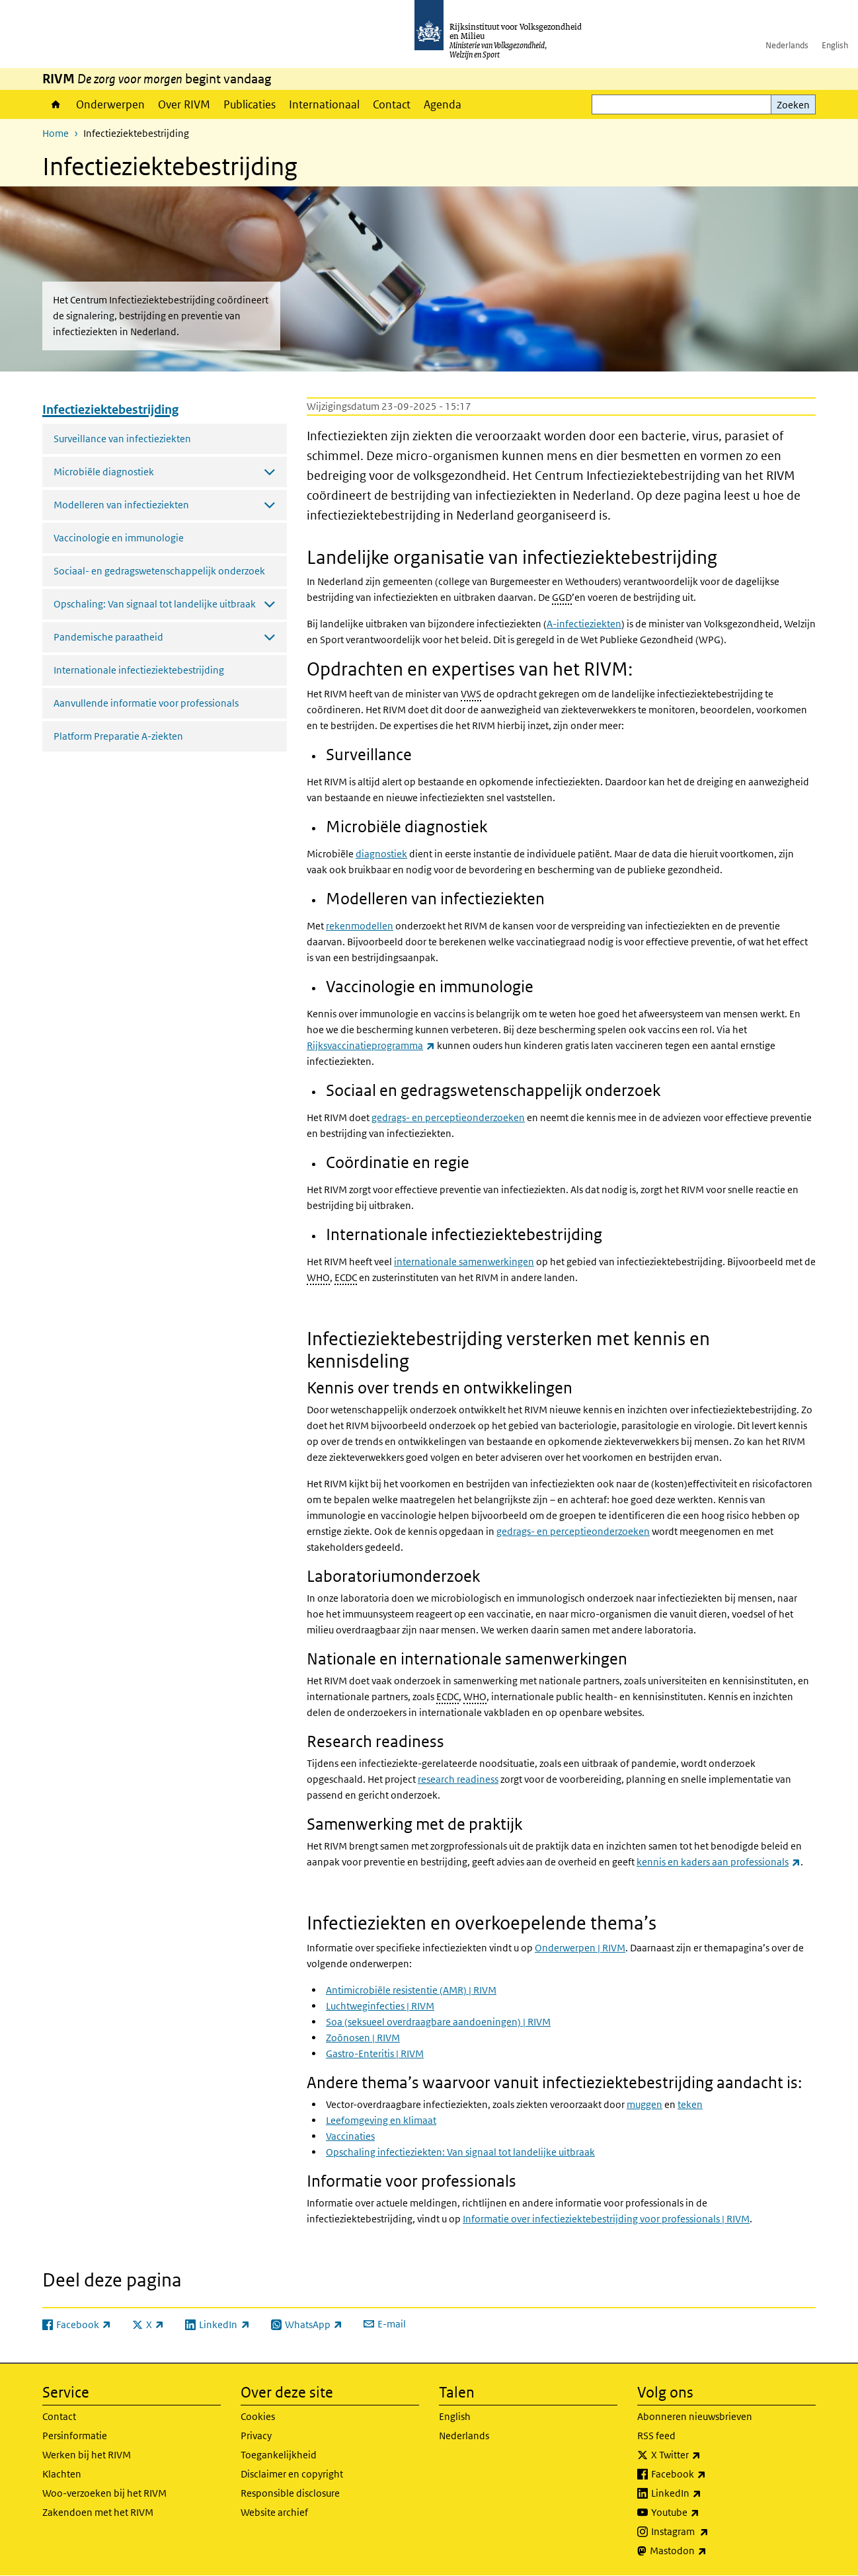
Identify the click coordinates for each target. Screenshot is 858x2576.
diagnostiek (381, 853)
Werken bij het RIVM (86, 2454)
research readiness (458, 1779)
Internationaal (324, 104)
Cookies (258, 2416)
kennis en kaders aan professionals (718, 1861)
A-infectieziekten (584, 623)
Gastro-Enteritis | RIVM (375, 2053)
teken (690, 2104)
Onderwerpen (110, 104)
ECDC (345, 1277)
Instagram (709, 2532)
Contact (391, 104)
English (835, 45)
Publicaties (249, 104)
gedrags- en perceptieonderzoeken (448, 1117)
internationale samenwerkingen (464, 1261)
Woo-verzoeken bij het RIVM (104, 2493)
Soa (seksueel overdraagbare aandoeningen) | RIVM (438, 2021)
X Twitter (705, 2455)
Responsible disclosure (290, 2493)
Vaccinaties (350, 2136)
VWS (471, 693)
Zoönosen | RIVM (363, 2037)
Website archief (274, 2512)
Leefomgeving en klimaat (381, 2120)
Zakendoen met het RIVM (97, 2512)
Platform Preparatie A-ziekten (118, 736)
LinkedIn (705, 2493)
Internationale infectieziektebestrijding (139, 670)
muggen (644, 2104)
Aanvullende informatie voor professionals (146, 703)
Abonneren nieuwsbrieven (694, 2416)
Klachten (61, 2474)
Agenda (442, 104)
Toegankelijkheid (279, 2454)
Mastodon (707, 2551)
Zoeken (793, 104)
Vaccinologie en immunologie (119, 537)
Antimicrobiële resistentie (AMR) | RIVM (411, 1990)
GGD (562, 597)
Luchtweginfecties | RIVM (380, 2006)
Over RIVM (184, 104)
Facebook (707, 2474)
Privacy (256, 2435)
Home (55, 104)
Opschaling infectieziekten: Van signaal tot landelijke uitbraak (460, 2152)
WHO (318, 1277)
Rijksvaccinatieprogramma (371, 1045)
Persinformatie (74, 2435)
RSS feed (656, 2435)
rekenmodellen (359, 925)
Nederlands (786, 45)
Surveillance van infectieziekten (122, 438)
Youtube (704, 2512)
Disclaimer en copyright (292, 2474)
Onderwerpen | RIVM (580, 1947)
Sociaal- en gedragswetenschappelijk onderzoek (159, 571)
